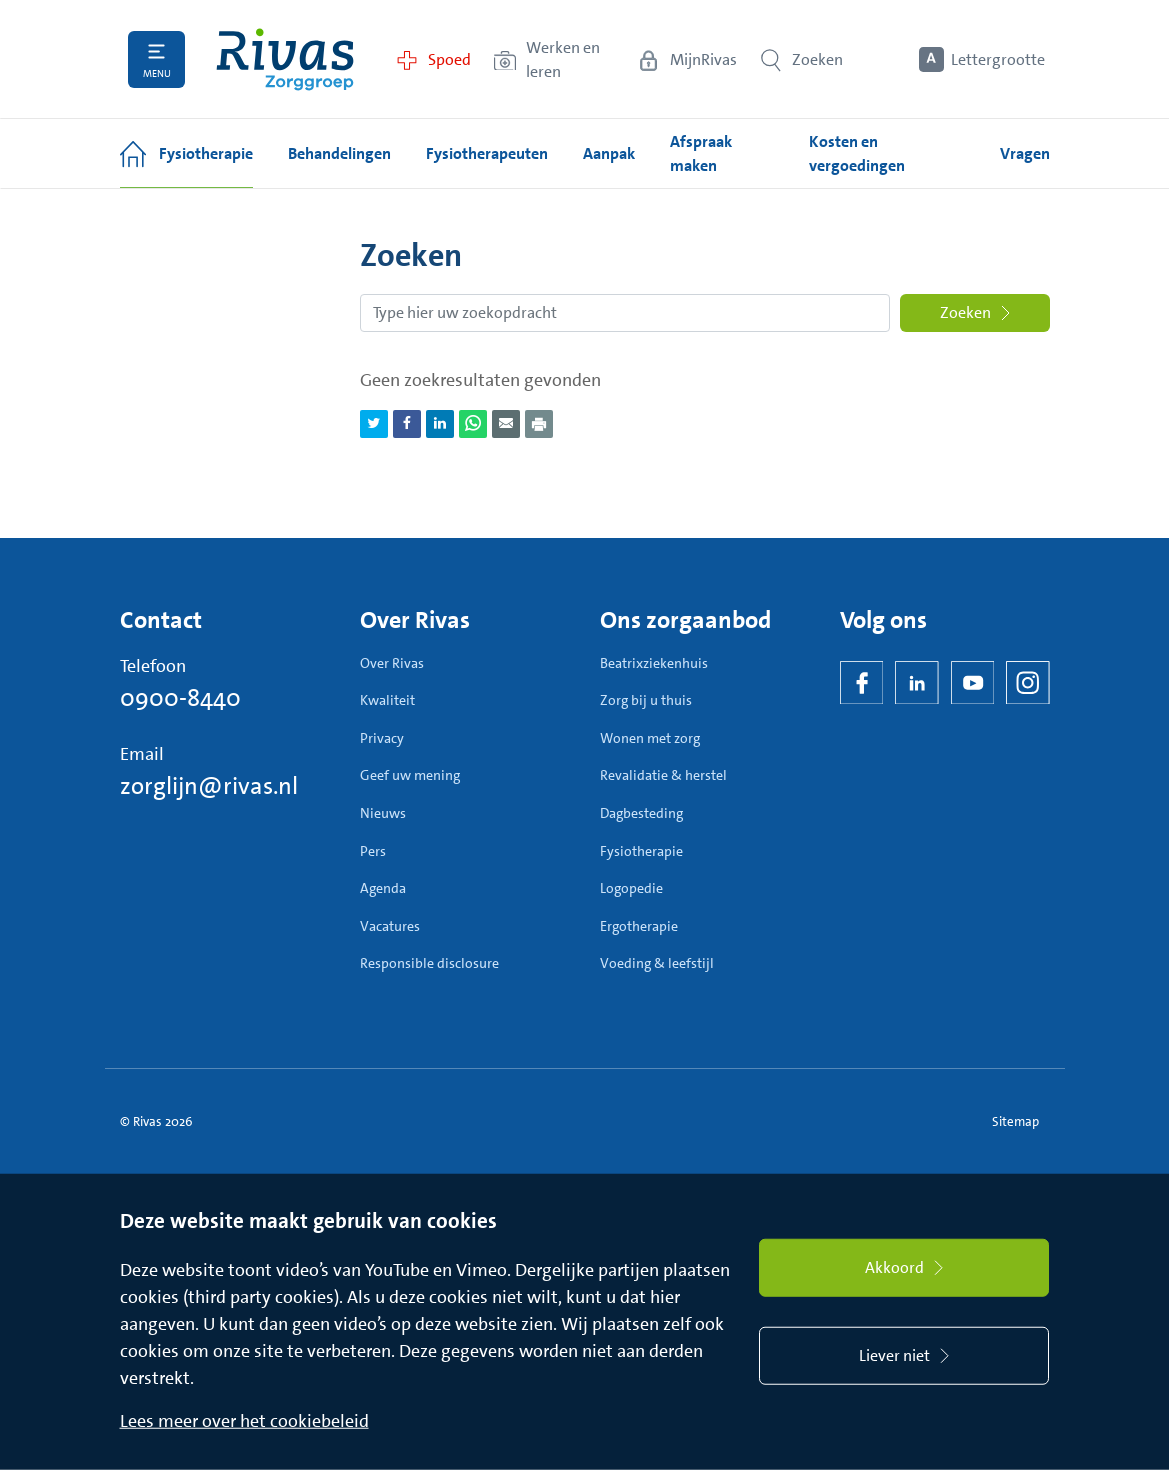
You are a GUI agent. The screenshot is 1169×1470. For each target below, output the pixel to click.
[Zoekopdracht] (625, 313)
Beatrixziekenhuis (654, 663)
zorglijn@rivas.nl (209, 786)
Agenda (383, 888)
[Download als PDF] (539, 424)
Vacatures (390, 926)
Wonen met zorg (650, 738)
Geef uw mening (410, 775)
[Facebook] (862, 683)
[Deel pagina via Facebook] (407, 424)
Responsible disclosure (429, 963)
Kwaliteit (387, 700)
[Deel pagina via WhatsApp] (473, 424)
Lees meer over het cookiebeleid (244, 1421)
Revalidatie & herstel (663, 775)
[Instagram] (1028, 683)
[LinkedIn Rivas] (917, 683)
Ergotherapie (639, 926)
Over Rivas (392, 663)
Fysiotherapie (641, 851)
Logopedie (631, 888)
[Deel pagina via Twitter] (374, 424)
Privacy (382, 738)
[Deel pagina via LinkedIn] (440, 424)
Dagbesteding (641, 813)
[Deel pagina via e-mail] (506, 424)
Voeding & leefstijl (657, 963)
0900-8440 (180, 698)
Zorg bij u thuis (646, 700)
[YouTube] (973, 683)
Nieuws (383, 813)
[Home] (285, 59)
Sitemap (1015, 1121)
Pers (373, 851)
